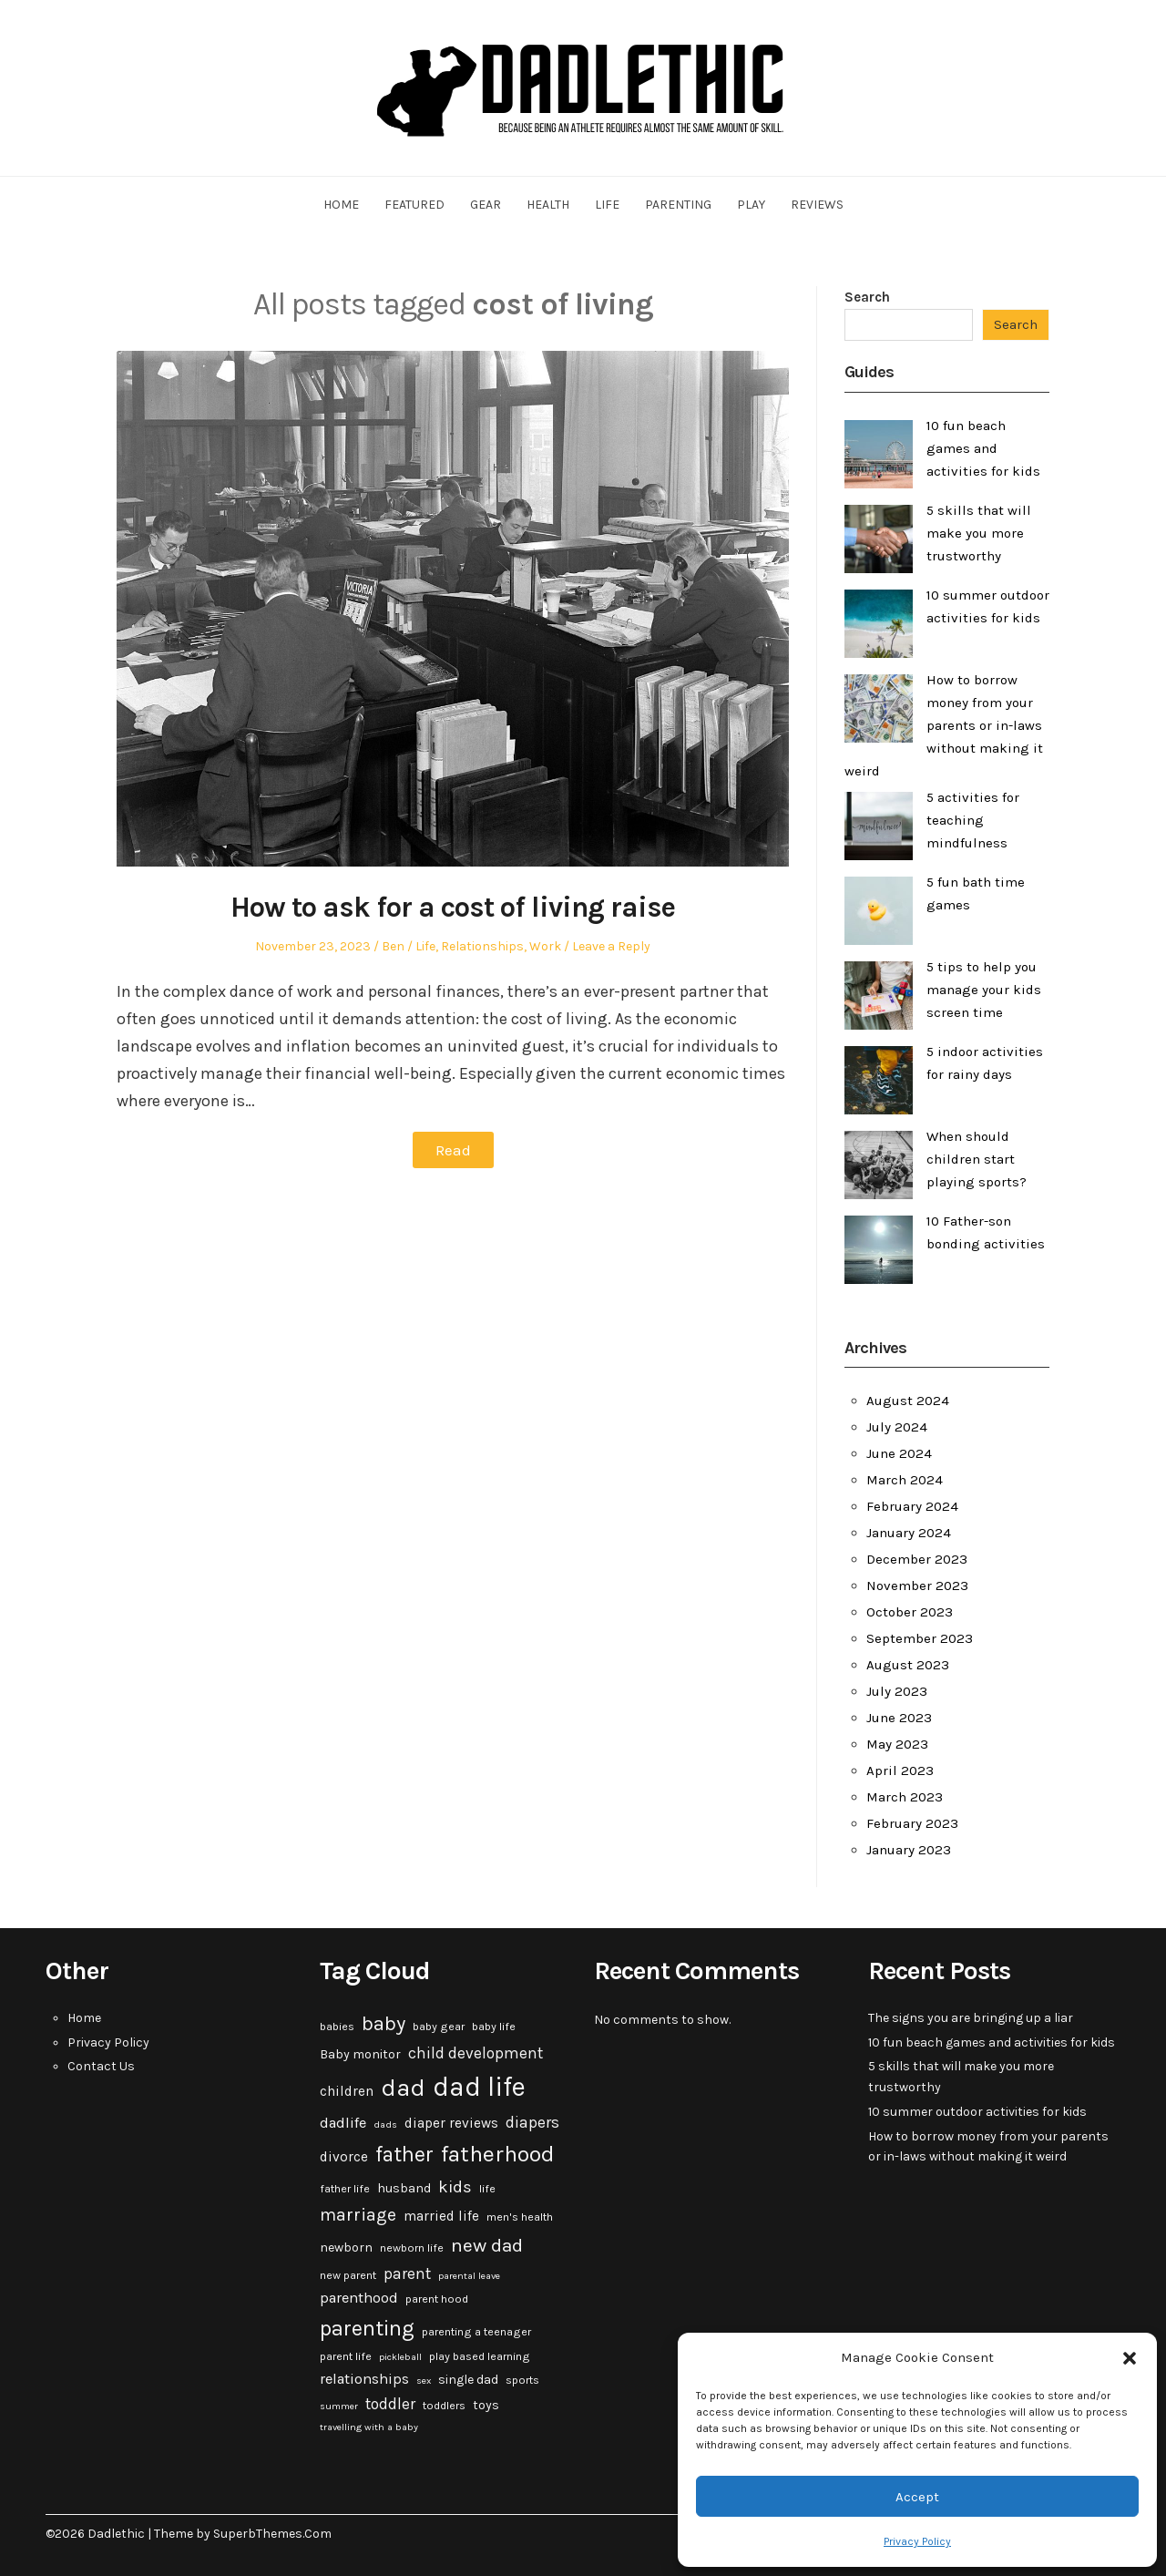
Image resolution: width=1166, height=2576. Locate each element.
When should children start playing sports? (976, 1159)
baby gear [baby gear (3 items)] (439, 2026)
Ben (393, 946)
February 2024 (912, 1506)
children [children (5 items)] (346, 2091)
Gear (485, 204)
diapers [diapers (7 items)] (532, 2122)
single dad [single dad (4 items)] (468, 2379)
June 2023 (899, 1717)
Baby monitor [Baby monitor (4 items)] (360, 2054)
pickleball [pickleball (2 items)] (400, 2357)
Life (607, 204)
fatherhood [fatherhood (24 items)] (498, 2153)
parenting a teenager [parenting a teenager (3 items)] (476, 2331)
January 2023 (908, 1850)
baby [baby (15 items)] (383, 2024)
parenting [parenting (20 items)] (367, 2328)
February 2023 (912, 1823)
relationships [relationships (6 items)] (364, 2378)
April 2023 (900, 1770)
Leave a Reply (611, 946)
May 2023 (897, 1744)
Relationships (482, 946)
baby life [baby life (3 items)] (494, 2026)
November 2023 (917, 1585)
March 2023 (904, 1797)
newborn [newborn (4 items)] (346, 2247)
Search (867, 297)
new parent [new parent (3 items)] (348, 2275)
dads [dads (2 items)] (385, 2124)
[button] (1129, 2358)
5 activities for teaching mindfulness (972, 820)
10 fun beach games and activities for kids (983, 448)
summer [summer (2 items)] (339, 2406)
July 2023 (896, 1691)
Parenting (678, 204)
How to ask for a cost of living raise (453, 906)
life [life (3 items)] (487, 2188)
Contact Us (101, 2066)
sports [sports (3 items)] (522, 2380)
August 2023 (907, 1665)
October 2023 (909, 1612)
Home (341, 204)
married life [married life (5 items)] (441, 2216)
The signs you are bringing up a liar (970, 2018)
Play (751, 204)
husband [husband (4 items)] (404, 2188)
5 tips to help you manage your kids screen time (983, 990)
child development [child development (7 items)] (475, 2053)
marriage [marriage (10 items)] (358, 2214)
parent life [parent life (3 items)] (346, 2356)
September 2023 (919, 1638)
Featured (414, 204)
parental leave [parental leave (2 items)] (469, 2276)
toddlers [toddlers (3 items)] (444, 2405)
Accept (917, 2497)
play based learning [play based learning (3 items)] (479, 2356)
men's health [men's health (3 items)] (519, 2217)
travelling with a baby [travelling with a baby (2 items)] (369, 2427)
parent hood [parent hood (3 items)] (436, 2299)
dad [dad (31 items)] (403, 2087)
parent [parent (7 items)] (407, 2273)
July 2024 (896, 1427)
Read (453, 1150)
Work (545, 946)
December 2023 (916, 1559)
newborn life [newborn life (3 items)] (412, 2248)
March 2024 (904, 1480)
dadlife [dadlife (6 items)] (343, 2122)
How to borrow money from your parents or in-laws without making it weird (943, 725)
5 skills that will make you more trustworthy (978, 533)
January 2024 (908, 1532)
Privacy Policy (917, 2541)
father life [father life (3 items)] (345, 2188)
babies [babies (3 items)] (337, 2026)
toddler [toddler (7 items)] (390, 2404)
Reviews (817, 204)
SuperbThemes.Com (272, 2533)
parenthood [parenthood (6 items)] (359, 2297)
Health (548, 204)
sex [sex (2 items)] (423, 2380)
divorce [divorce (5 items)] (344, 2157)
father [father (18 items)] (404, 2154)
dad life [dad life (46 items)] (479, 2086)
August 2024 (907, 1400)
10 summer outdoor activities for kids (977, 2111)
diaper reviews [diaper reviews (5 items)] (451, 2123)
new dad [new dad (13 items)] (487, 2245)
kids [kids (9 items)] (455, 2187)
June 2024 (899, 1453)
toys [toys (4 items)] (486, 2405)
